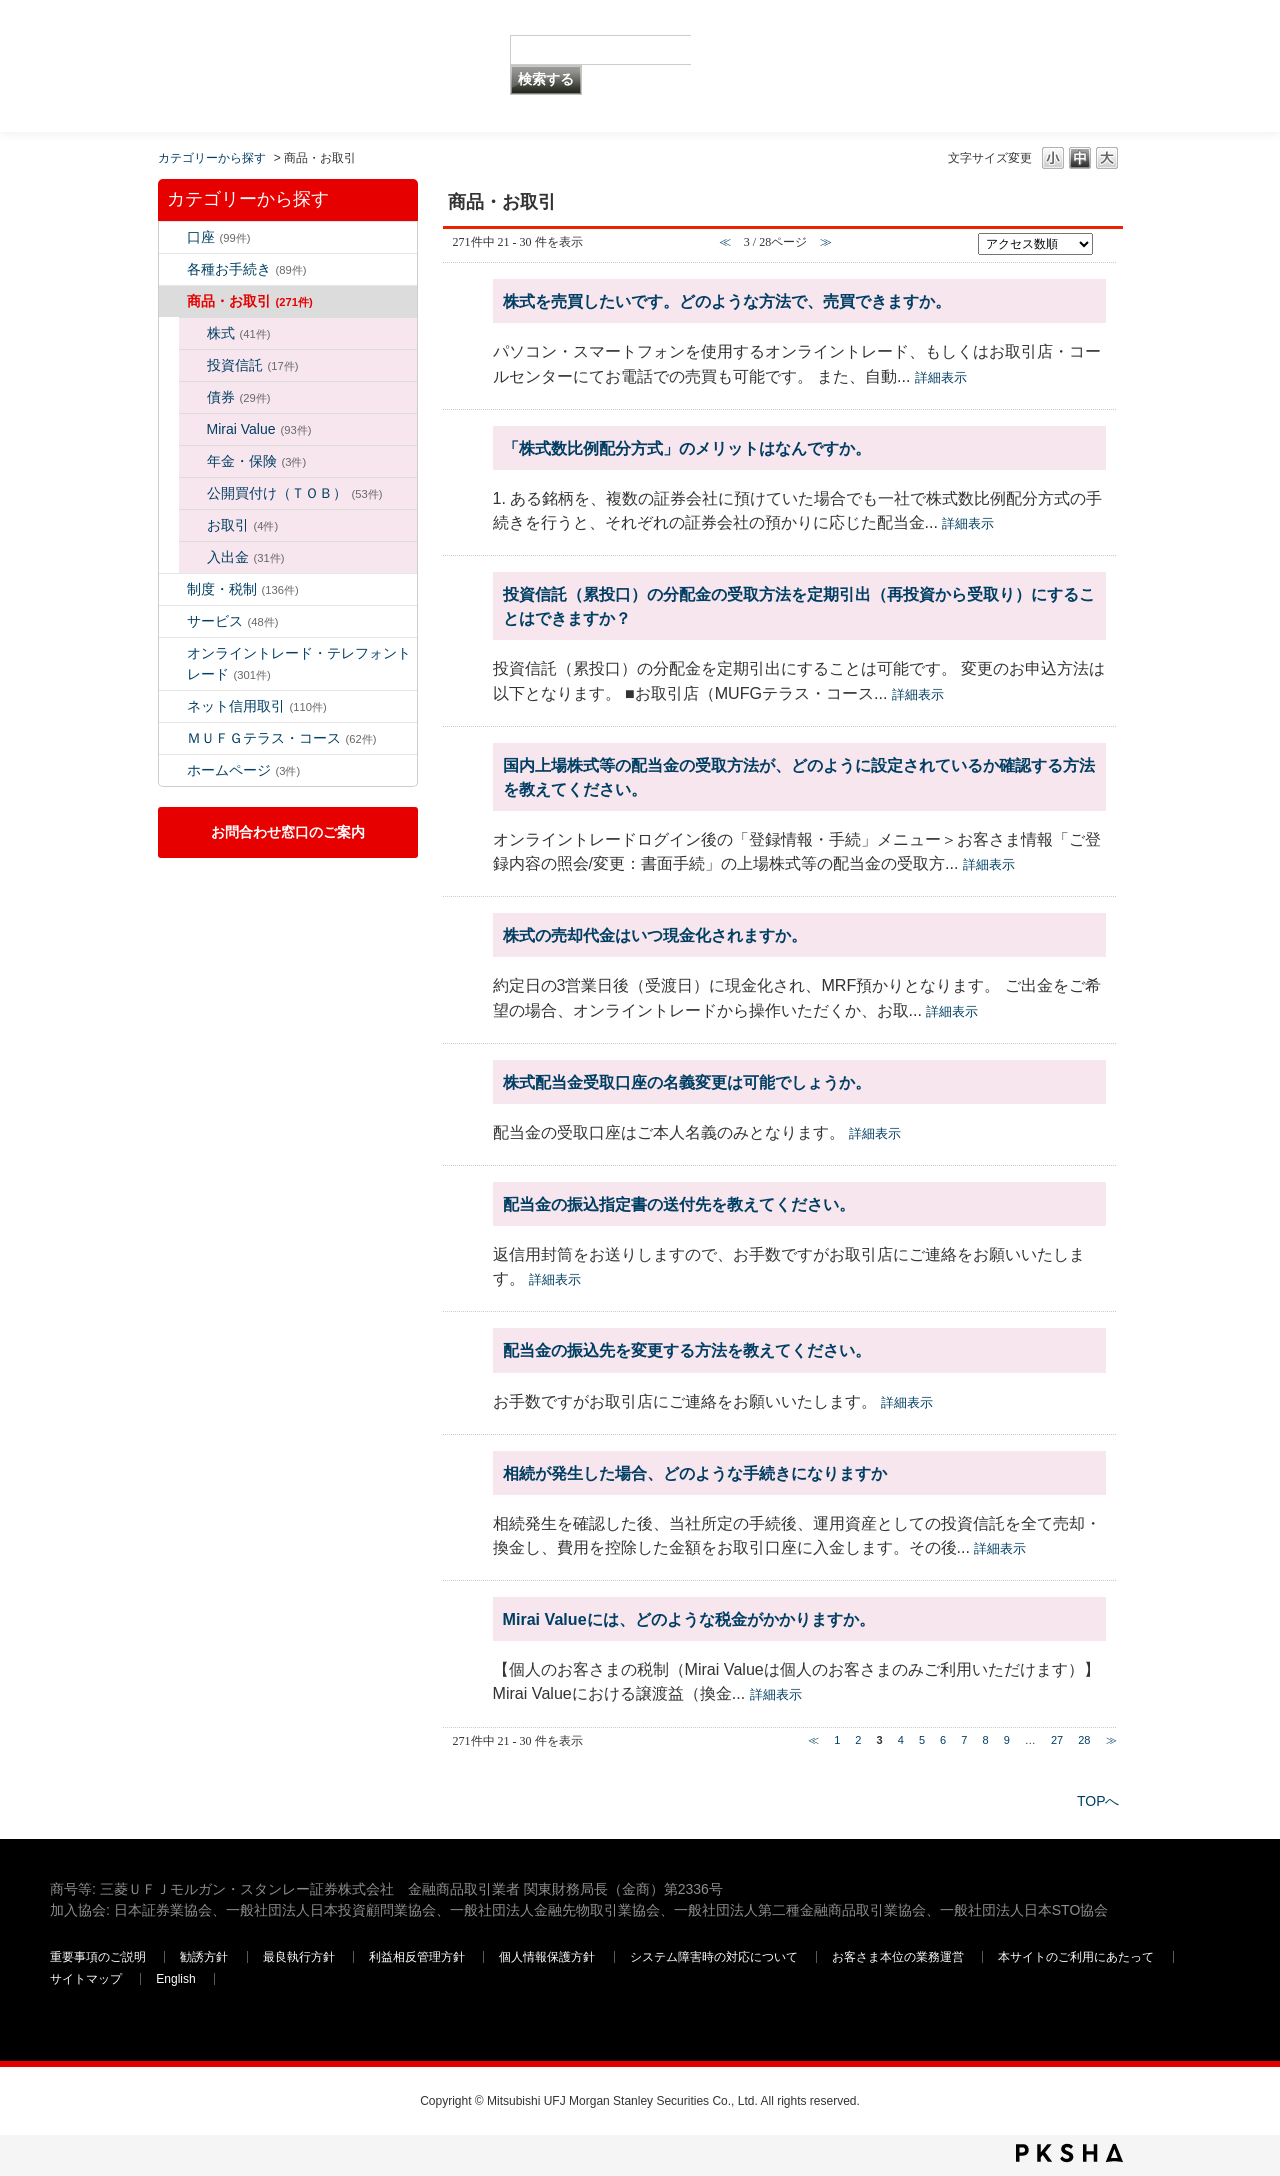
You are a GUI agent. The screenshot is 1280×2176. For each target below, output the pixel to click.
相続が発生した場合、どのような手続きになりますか (695, 1473)
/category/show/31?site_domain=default (193, 557)
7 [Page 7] (964, 1740)
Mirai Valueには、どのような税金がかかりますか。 (689, 1619)
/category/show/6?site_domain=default (173, 589)
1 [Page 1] (837, 1740)
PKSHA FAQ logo (1069, 2153)
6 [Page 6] (943, 1740)
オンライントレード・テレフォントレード (299, 663)
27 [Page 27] (1057, 1740)
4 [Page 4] (901, 1740)
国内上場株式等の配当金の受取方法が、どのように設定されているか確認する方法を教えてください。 (799, 777)
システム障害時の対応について (715, 1957)
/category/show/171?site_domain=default (173, 770)
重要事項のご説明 (98, 1957)
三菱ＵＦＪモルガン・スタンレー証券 (1021, 65)
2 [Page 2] (858, 1740)
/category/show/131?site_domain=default (173, 738)
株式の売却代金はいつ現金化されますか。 (655, 935)
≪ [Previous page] (813, 1740)
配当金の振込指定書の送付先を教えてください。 (679, 1204)
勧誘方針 (204, 1957)
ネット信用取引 (257, 706)
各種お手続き (247, 269)
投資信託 (253, 365)
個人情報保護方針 (548, 1957)
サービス (233, 621)
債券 (239, 397)
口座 (219, 237)
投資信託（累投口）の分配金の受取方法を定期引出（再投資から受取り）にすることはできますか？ (799, 606)
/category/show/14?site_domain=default (173, 653)
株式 (239, 333)
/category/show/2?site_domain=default (173, 301)
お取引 (243, 525)
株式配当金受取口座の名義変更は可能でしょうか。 (687, 1082)
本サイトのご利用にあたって (1077, 1957)
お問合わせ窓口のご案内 (288, 832)
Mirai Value (259, 429)
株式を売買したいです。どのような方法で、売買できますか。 (727, 301)
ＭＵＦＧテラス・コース (282, 738)
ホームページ (244, 770)
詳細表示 (941, 377)
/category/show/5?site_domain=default (173, 269)
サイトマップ (87, 1979)
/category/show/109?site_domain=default (173, 706)
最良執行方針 (300, 1957)
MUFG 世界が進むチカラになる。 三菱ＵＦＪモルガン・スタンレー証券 (194, 35)
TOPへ (1098, 1801)
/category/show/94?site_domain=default (173, 621)
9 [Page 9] (1007, 1740)
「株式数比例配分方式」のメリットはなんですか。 (687, 448)
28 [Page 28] (1084, 1740)
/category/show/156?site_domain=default (193, 429)
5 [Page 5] (922, 1740)
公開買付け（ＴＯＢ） (295, 493)
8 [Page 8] (985, 1740)
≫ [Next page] (1111, 1740)
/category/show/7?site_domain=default (173, 237)
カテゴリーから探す (212, 158)
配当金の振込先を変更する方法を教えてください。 (687, 1350)
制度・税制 (243, 589)
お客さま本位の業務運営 (899, 1957)
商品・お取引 (250, 301)
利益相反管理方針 (418, 1957)
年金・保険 (257, 461)
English (175, 1979)
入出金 (246, 557)
